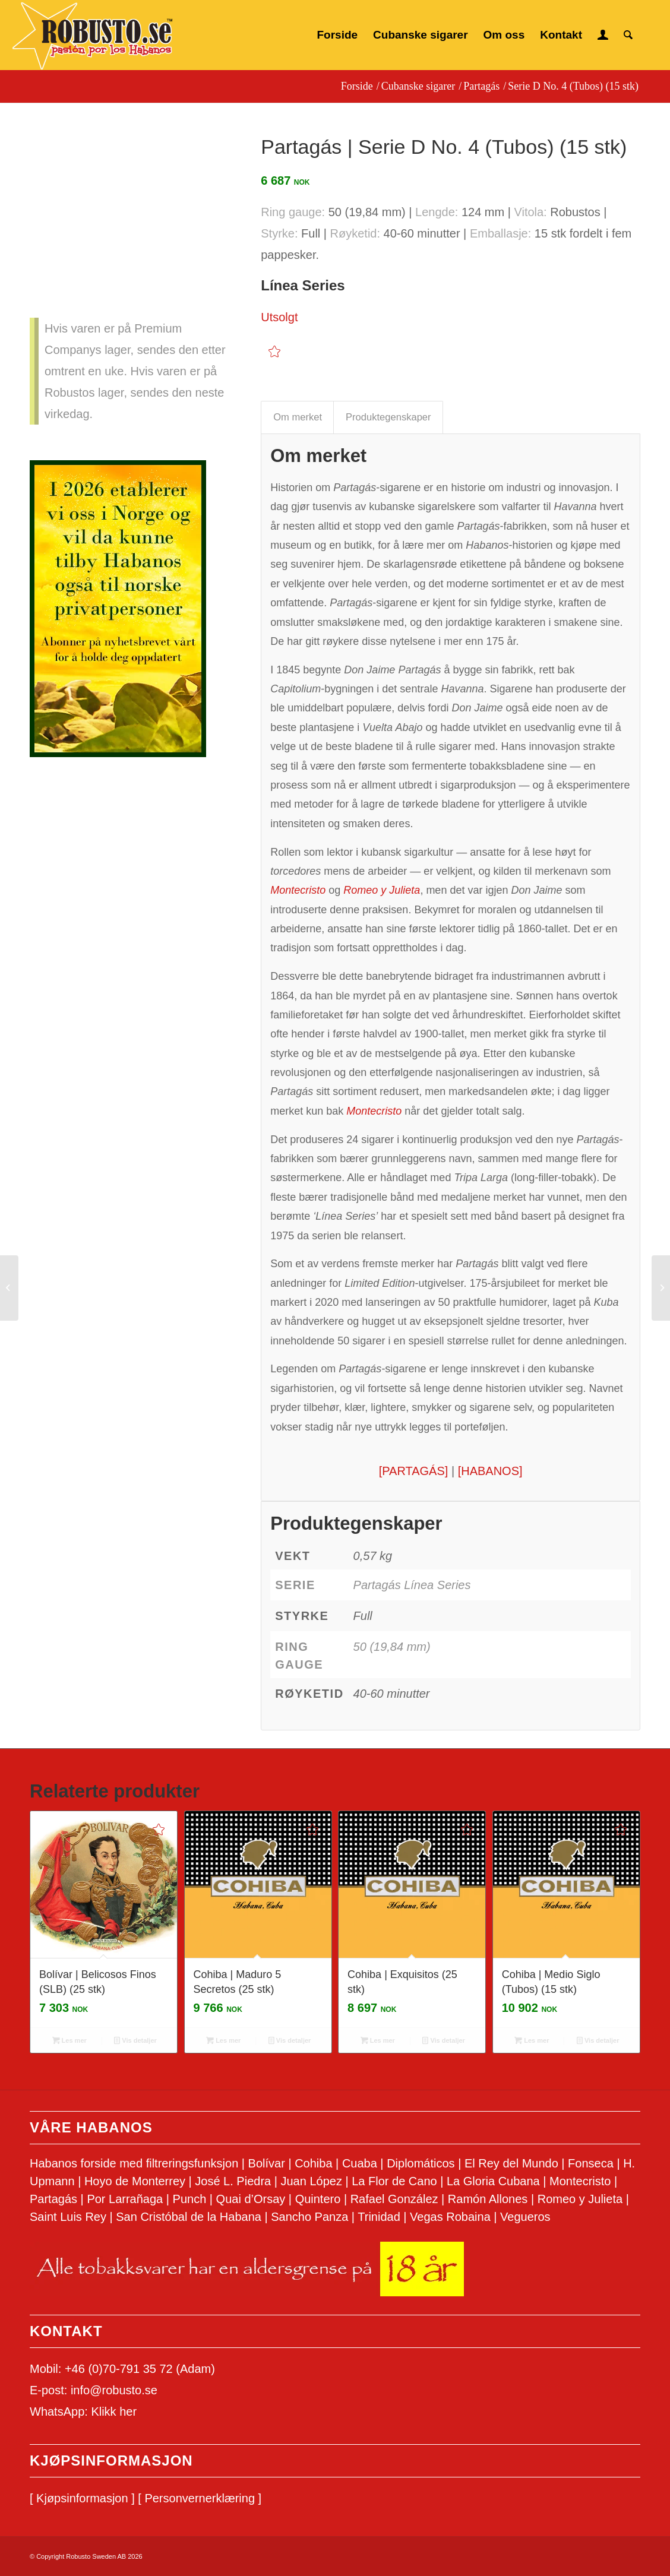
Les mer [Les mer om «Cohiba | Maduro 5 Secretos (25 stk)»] (223, 2040)
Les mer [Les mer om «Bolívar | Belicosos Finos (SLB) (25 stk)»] (69, 2040)
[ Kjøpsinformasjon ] (82, 2498)
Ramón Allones (488, 2198)
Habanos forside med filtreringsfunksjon (134, 2163)
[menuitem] (337, 35)
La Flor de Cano (394, 2181)
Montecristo (580, 2181)
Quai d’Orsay (251, 2198)
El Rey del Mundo (511, 2163)
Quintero (318, 2198)
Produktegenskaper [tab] (388, 417)
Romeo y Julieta (580, 2198)
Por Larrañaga (125, 2198)
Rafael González (394, 2198)
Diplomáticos (420, 2163)
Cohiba (313, 2163)
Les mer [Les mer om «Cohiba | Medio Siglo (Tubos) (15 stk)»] (531, 2040)
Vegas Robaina (450, 2216)
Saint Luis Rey (68, 2216)
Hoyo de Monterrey (134, 2181)
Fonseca (591, 2163)
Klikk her (114, 2411)
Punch (190, 2198)
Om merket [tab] (297, 417)
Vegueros (525, 2216)
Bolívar (266, 2163)
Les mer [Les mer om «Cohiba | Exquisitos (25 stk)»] (378, 2040)
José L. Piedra (233, 2181)
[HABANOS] (490, 1470)
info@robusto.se (114, 2390)
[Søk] (628, 35)
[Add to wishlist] (274, 351)
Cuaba (359, 2163)
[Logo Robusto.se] (92, 36)
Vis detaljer (135, 2040)
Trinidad (379, 2216)
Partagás (53, 2198)
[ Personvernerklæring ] (199, 2498)
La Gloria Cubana (493, 2181)
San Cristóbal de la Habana (188, 2216)
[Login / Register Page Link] (603, 35)
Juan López (311, 2181)
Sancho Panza (309, 2216)
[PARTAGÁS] (413, 1470)
